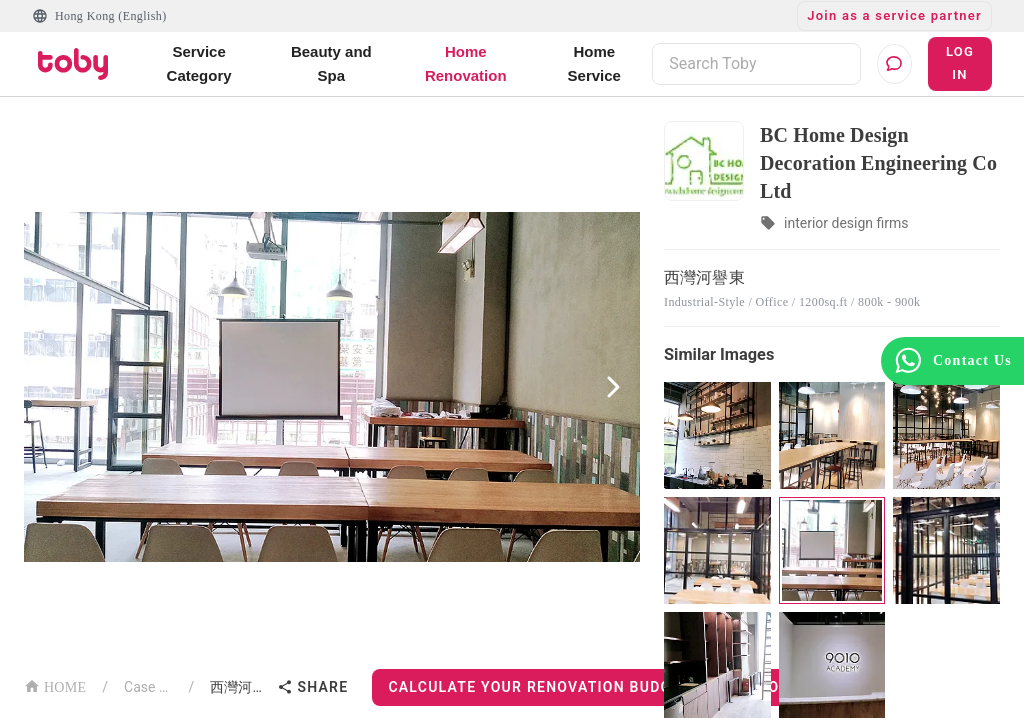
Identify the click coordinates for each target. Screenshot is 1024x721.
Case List (148, 687)
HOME (55, 685)
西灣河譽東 (239, 687)
